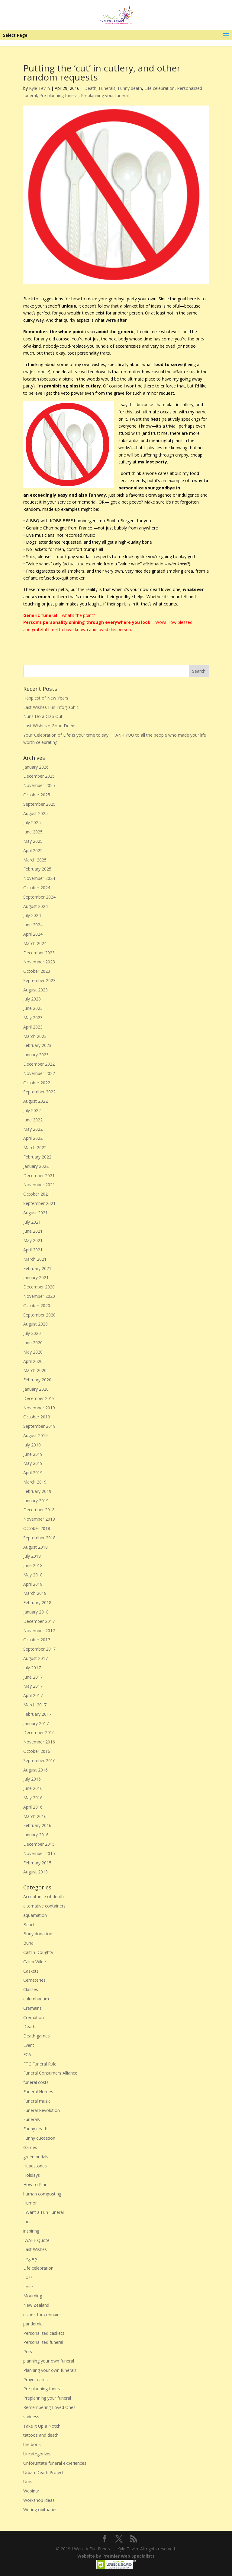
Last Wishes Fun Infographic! (51, 707)
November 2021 (39, 1184)
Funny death (130, 88)
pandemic (32, 2324)
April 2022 (33, 1138)
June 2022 (33, 1120)
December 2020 (39, 1287)
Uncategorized (37, 2454)
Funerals (107, 88)
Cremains (32, 2008)
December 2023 (39, 953)
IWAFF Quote (36, 2240)
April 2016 (33, 1807)
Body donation (37, 1933)
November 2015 (39, 1853)
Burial (28, 1943)
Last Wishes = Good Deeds (49, 726)
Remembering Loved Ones (49, 2407)
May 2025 (33, 841)
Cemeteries (34, 1980)
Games (30, 2147)
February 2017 (37, 1714)
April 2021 (33, 1250)
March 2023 (35, 1036)
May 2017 (33, 1686)
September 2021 (39, 1203)
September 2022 (39, 1092)
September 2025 (39, 804)
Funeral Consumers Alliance (50, 2073)
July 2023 (32, 999)
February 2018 (37, 1602)
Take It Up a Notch (41, 2426)
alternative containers (44, 1906)
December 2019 (39, 1398)
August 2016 (35, 1770)
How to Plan (35, 2184)
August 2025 (35, 813)
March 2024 (35, 943)
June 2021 (33, 1231)
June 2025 (33, 832)
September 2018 (39, 1538)
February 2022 (37, 1157)
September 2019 (39, 1426)
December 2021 (39, 1175)
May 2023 (33, 1017)
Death (90, 88)
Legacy (30, 2259)
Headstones (35, 2166)
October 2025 (36, 795)
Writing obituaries (40, 2509)
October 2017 (36, 1639)
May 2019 (33, 1463)
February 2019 (37, 1491)
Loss (28, 2277)
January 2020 (36, 1389)
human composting (42, 2194)
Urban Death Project (43, 2472)
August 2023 (35, 990)
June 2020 (33, 1342)
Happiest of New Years (45, 698)
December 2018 (39, 1509)
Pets (27, 2351)
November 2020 (39, 1296)
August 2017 (35, 1658)
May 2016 (33, 1797)
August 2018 (35, 1547)
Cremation (33, 2017)
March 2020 (35, 1370)
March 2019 (35, 1482)
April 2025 (33, 850)
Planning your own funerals (49, 2370)
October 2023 (36, 971)
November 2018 (39, 1519)
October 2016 (36, 1751)
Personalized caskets (43, 2333)
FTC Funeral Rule (39, 2064)
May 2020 (33, 1352)
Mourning (32, 2296)
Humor (30, 2203)
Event (28, 2045)
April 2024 (33, 934)
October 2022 (36, 1083)
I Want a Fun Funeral (43, 2212)
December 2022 (39, 1064)
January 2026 (36, 767)
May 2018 (33, 1575)
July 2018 (32, 1556)
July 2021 (32, 1222)
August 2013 (35, 1872)
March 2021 (35, 1259)
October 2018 (36, 1528)
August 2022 (35, 1101)
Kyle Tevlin (39, 88)
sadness (31, 2417)
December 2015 (39, 1844)
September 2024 (39, 897)
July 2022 (32, 1110)
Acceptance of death (43, 1896)
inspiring (31, 2231)
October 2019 (36, 1417)
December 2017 (39, 1621)
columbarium (36, 1999)
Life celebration (159, 88)
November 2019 (39, 1408)
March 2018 (35, 1593)
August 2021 (35, 1212)
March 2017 (35, 1705)
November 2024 (39, 878)
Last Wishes (35, 2249)
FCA (27, 2054)
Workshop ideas (39, 2500)
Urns (27, 2481)
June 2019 (33, 1454)
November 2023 (39, 962)
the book (32, 2444)
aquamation (35, 1915)
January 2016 (36, 1835)
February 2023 (37, 1045)
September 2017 (39, 1649)
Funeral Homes (38, 2091)
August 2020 (35, 1324)
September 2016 (39, 1760)
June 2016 (33, 1788)
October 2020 (36, 1305)
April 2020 (33, 1361)
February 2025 (37, 869)
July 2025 (32, 822)
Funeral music (36, 2101)
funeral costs (36, 2082)
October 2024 (36, 887)
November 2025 (39, 785)
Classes (30, 1989)
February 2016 (37, 1825)
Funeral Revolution (41, 2110)
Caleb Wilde (34, 1961)
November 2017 (39, 1630)
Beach (29, 1924)
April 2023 (33, 1027)
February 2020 (37, 1380)
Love (28, 2287)
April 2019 (33, 1472)
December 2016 (39, 1732)
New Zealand (36, 2305)
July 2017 (32, 1667)
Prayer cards (35, 2379)
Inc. (26, 2221)
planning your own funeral (48, 2361)
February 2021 (37, 1268)
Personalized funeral (43, 2342)
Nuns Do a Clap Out (43, 716)
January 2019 (36, 1500)
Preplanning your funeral (105, 95)
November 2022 (39, 1073)
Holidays (31, 2175)
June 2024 (33, 925)
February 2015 (37, 1863)
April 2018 (33, 1584)
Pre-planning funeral (59, 95)
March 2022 (35, 1147)
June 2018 (33, 1565)
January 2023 (36, 1054)
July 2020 (32, 1333)
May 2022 (33, 1129)
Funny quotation (39, 2138)
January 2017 (36, 1723)
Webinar (31, 2491)
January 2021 (36, 1277)
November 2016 (39, 1742)
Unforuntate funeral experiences (54, 2463)
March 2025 (35, 860)
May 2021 (33, 1240)
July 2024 (32, 915)
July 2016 (32, 1779)
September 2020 (39, 1315)
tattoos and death (41, 2435)
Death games (36, 2036)
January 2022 (36, 1166)
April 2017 (33, 1695)
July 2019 (32, 1445)
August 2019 (35, 1435)
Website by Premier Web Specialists (116, 2556)
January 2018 (36, 1612)
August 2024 (35, 906)
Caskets (31, 1971)
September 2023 (39, 980)
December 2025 (39, 776)
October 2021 (36, 1194)
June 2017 (33, 1677)
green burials (35, 2157)
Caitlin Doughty (38, 1952)
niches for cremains (42, 2314)
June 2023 (33, 1008)
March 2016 (35, 1816)
